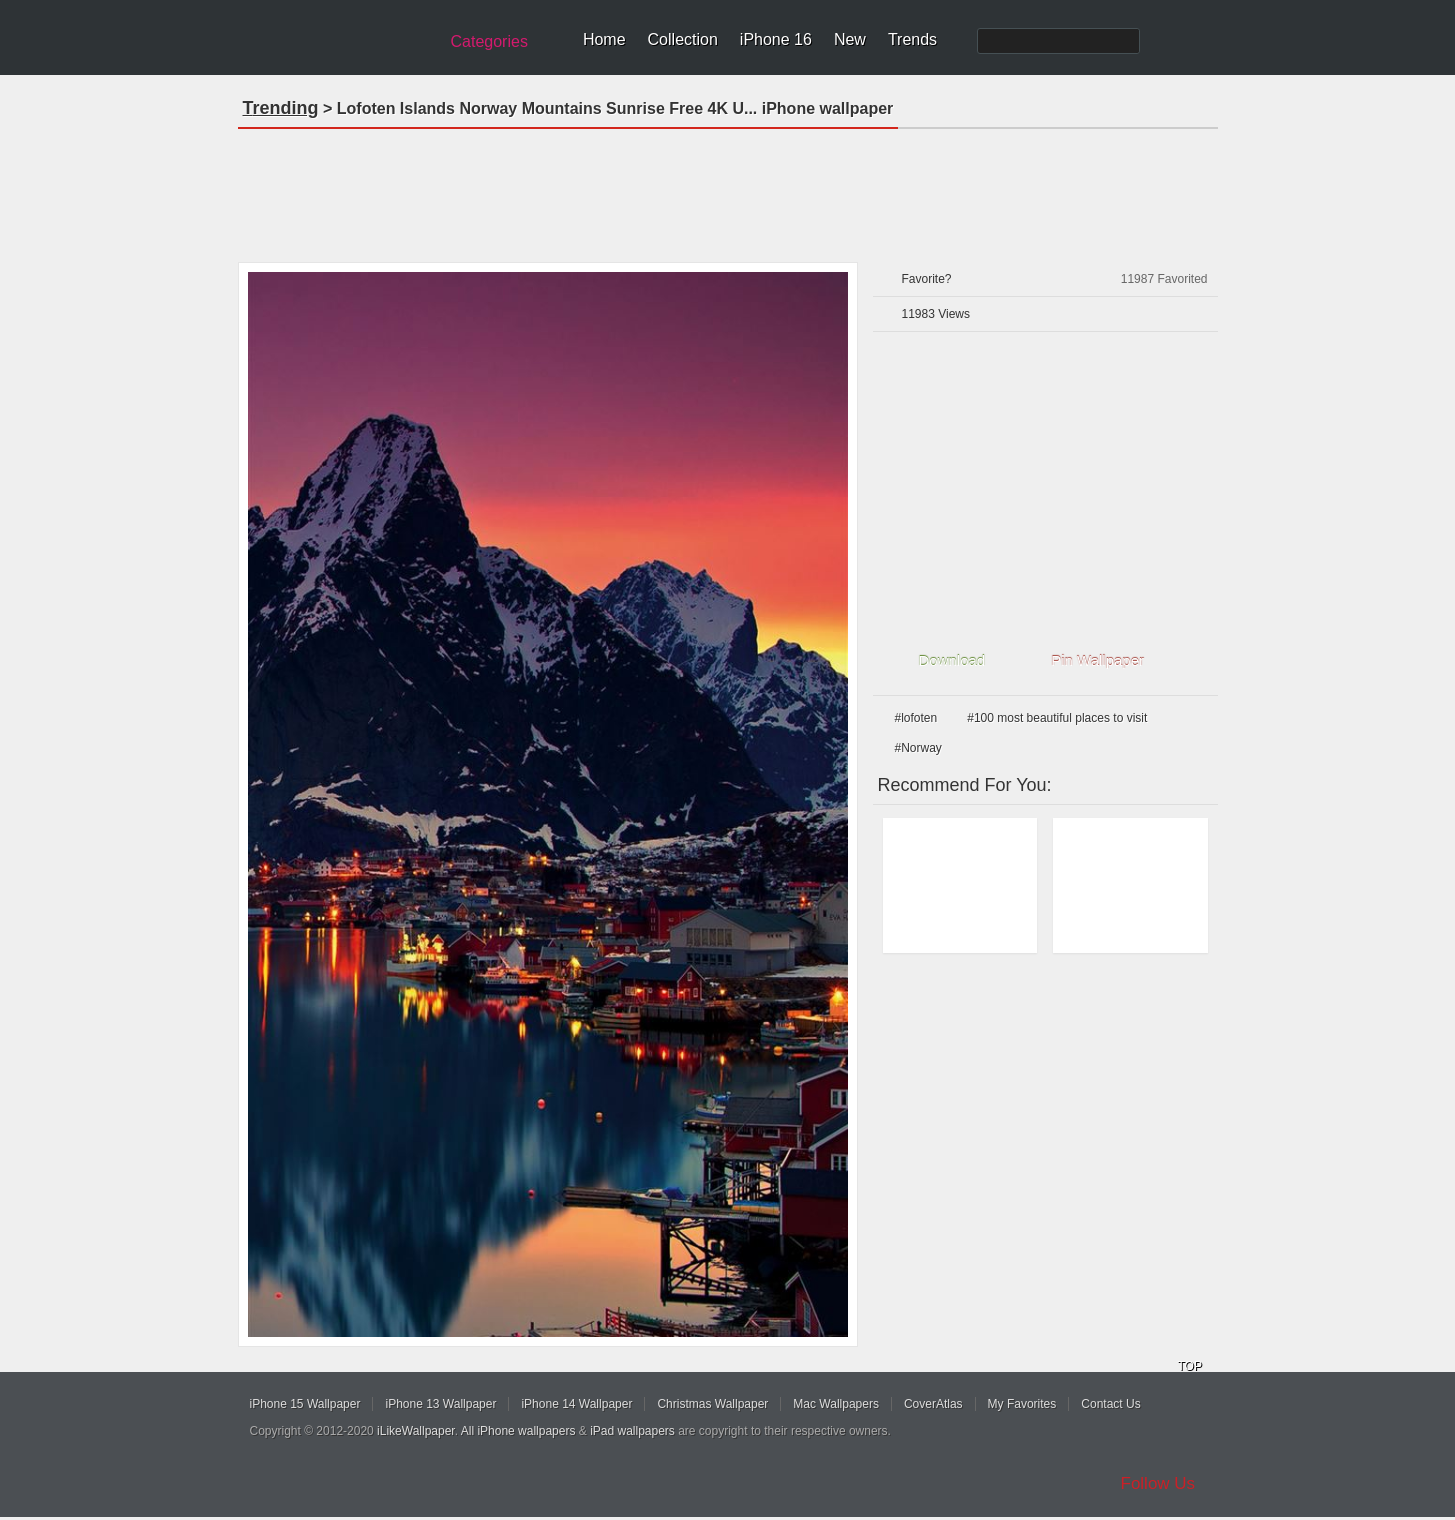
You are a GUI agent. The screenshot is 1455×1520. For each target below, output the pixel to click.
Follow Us (1158, 1483)
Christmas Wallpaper (712, 1404)
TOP (1190, 1366)
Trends (912, 39)
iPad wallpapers (632, 1431)
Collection (683, 39)
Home (604, 39)
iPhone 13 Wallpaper (440, 1404)
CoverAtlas (933, 1404)
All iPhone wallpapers (518, 1431)
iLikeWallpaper (416, 1431)
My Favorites (1022, 1404)
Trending (281, 108)
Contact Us (1110, 1404)
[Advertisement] (728, 189)
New (850, 39)
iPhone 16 (776, 39)
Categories (489, 41)
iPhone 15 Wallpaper (305, 1404)
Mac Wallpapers (836, 1404)
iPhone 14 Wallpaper (576, 1404)
